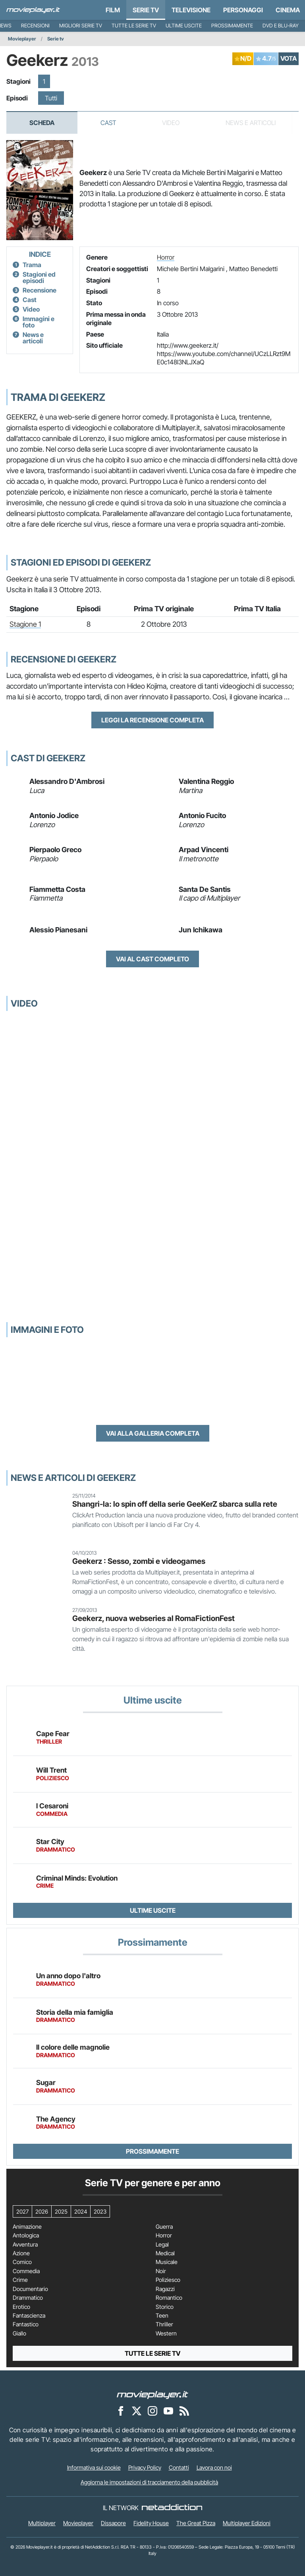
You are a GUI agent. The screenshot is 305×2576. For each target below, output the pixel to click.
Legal (162, 2244)
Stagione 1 (25, 624)
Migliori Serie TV (80, 26)
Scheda (41, 123)
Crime (20, 2280)
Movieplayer (22, 39)
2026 (41, 2211)
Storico (165, 2307)
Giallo (19, 2333)
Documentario (30, 2289)
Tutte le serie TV (134, 26)
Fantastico (26, 2324)
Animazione (27, 2226)
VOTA (288, 58)
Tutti (51, 98)
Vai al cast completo (152, 959)
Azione (21, 2253)
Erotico (21, 2307)
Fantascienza (29, 2315)
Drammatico (28, 2298)
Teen (162, 2315)
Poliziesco (168, 2280)
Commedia (26, 2271)
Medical (165, 2253)
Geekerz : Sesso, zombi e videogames (138, 1561)
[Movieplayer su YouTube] (168, 2410)
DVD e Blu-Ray (281, 26)
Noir (161, 2271)
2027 (22, 2211)
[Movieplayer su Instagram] (152, 2410)
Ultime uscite (184, 26)
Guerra (164, 2226)
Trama (32, 265)
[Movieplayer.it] (33, 10)
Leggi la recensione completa (152, 720)
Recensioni (35, 26)
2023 (100, 2211)
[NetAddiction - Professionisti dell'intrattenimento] (172, 2507)
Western (166, 2333)
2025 (61, 2211)
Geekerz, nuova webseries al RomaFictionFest (153, 1618)
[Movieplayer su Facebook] (121, 2410)
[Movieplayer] (152, 2394)
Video (31, 309)
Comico (22, 2262)
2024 (80, 2211)
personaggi (243, 10)
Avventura (25, 2244)
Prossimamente (232, 26)
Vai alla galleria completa (152, 1433)
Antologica (26, 2235)
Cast (108, 123)
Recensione (39, 290)
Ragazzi (165, 2289)
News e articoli (33, 338)
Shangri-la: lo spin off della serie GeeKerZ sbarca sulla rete (174, 1504)
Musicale (167, 2262)
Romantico (169, 2298)
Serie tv (55, 39)
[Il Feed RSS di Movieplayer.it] (184, 2410)
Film (113, 10)
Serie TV (146, 10)
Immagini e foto (38, 322)
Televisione (191, 10)
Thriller (164, 2324)
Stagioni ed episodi (39, 277)
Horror (165, 257)
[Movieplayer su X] (137, 2410)
